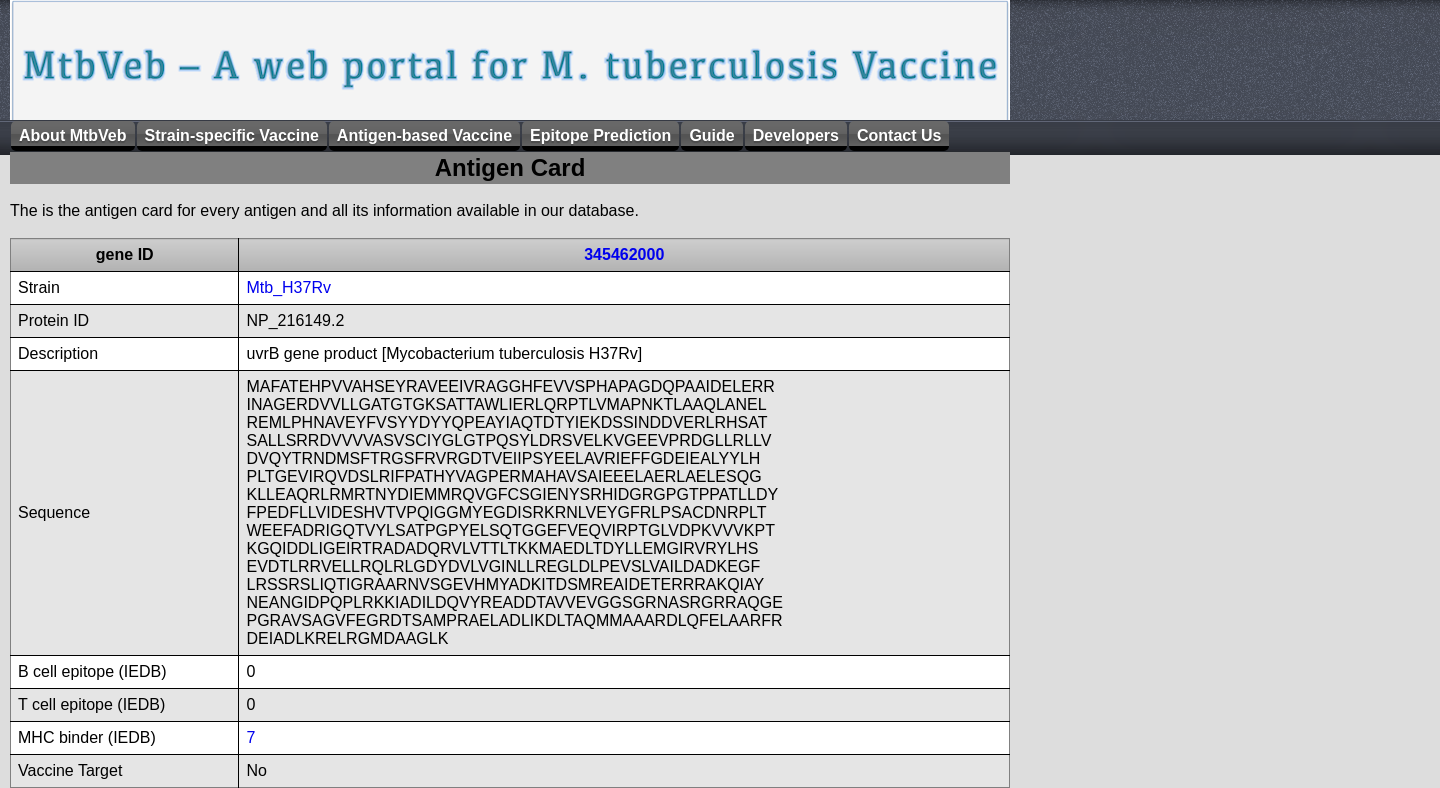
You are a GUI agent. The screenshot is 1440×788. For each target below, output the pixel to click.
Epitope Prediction (600, 135)
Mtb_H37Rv (288, 287)
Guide (711, 135)
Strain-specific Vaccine (232, 135)
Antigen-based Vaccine (424, 135)
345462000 (624, 254)
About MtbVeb (73, 135)
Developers (796, 135)
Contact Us (899, 135)
